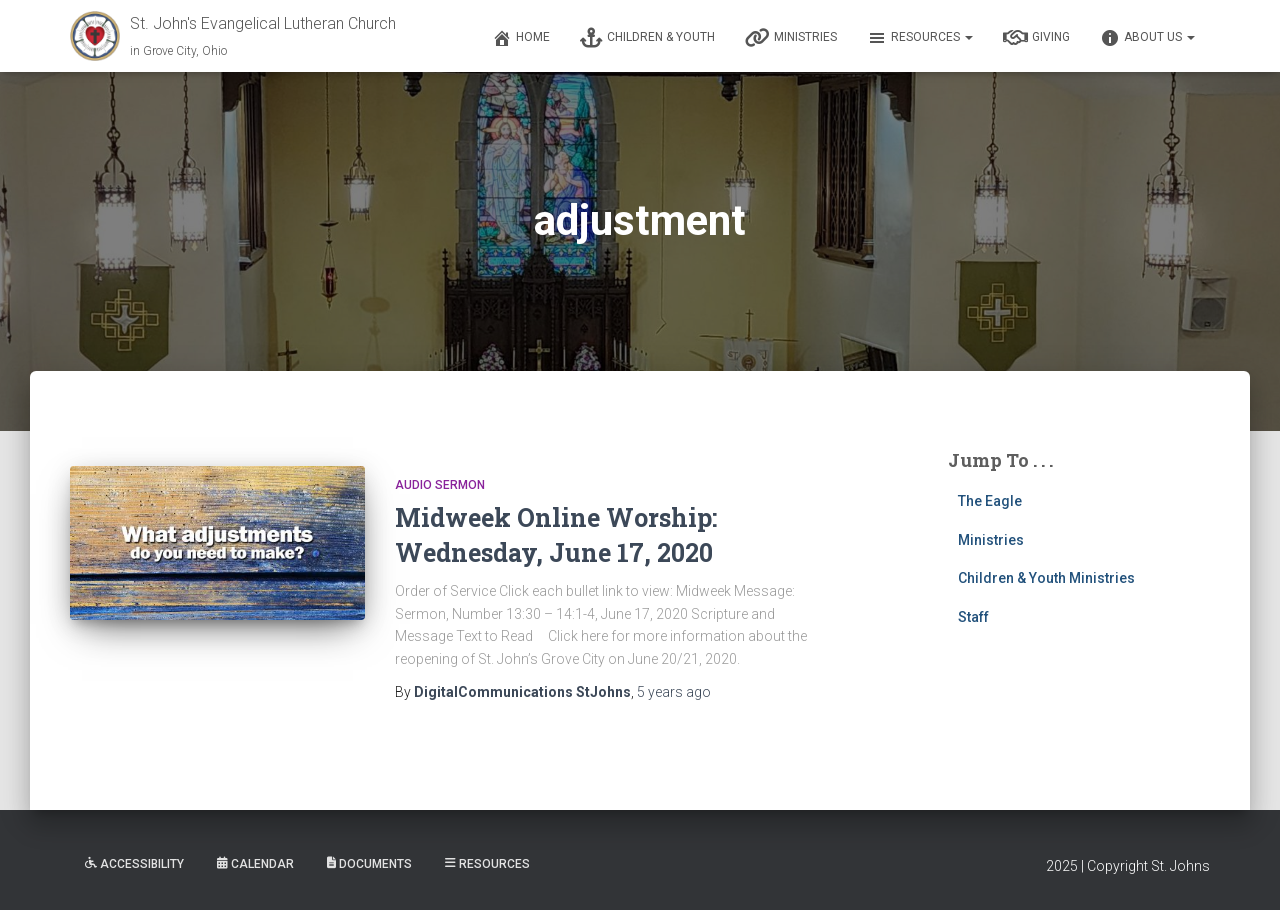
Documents (369, 864)
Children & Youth (647, 38)
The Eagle (990, 501)
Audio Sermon (440, 485)
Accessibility (134, 864)
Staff (973, 617)
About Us (1147, 38)
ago (674, 692)
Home (521, 38)
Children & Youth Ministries (1046, 578)
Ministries (791, 38)
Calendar (255, 864)
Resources (920, 38)
